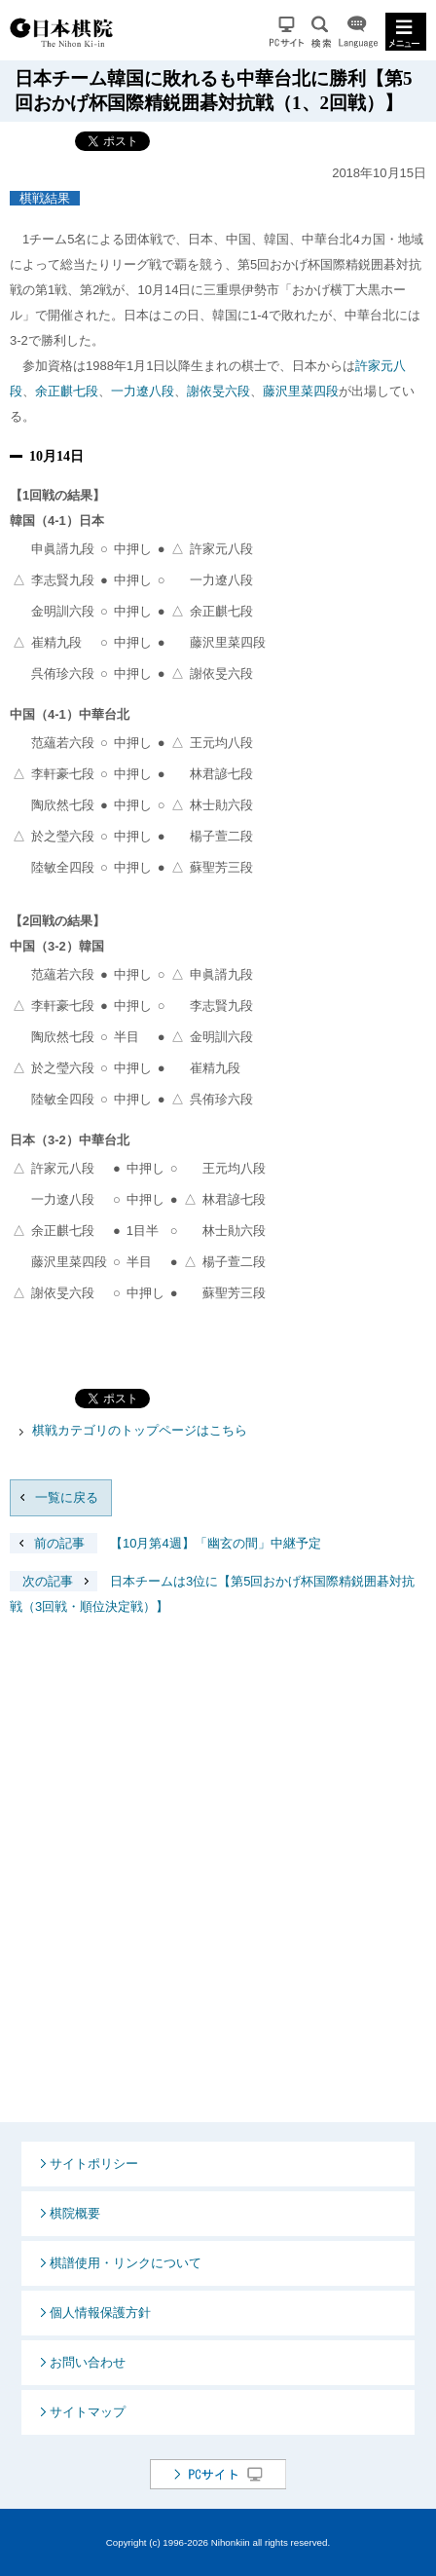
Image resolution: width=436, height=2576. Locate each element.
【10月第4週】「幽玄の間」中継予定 (165, 1543)
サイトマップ (88, 2412)
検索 (321, 32)
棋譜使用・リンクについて (125, 2263)
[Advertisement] (218, 1884)
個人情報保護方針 (100, 2312)
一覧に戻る (66, 1497)
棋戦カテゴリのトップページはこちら (139, 1430)
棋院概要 (75, 2213)
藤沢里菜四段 (301, 391)
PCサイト (287, 32)
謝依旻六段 (218, 391)
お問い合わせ (88, 2362)
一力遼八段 (142, 391)
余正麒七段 (66, 391)
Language (358, 32)
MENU (405, 32)
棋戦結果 (44, 198)
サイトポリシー (94, 2163)
